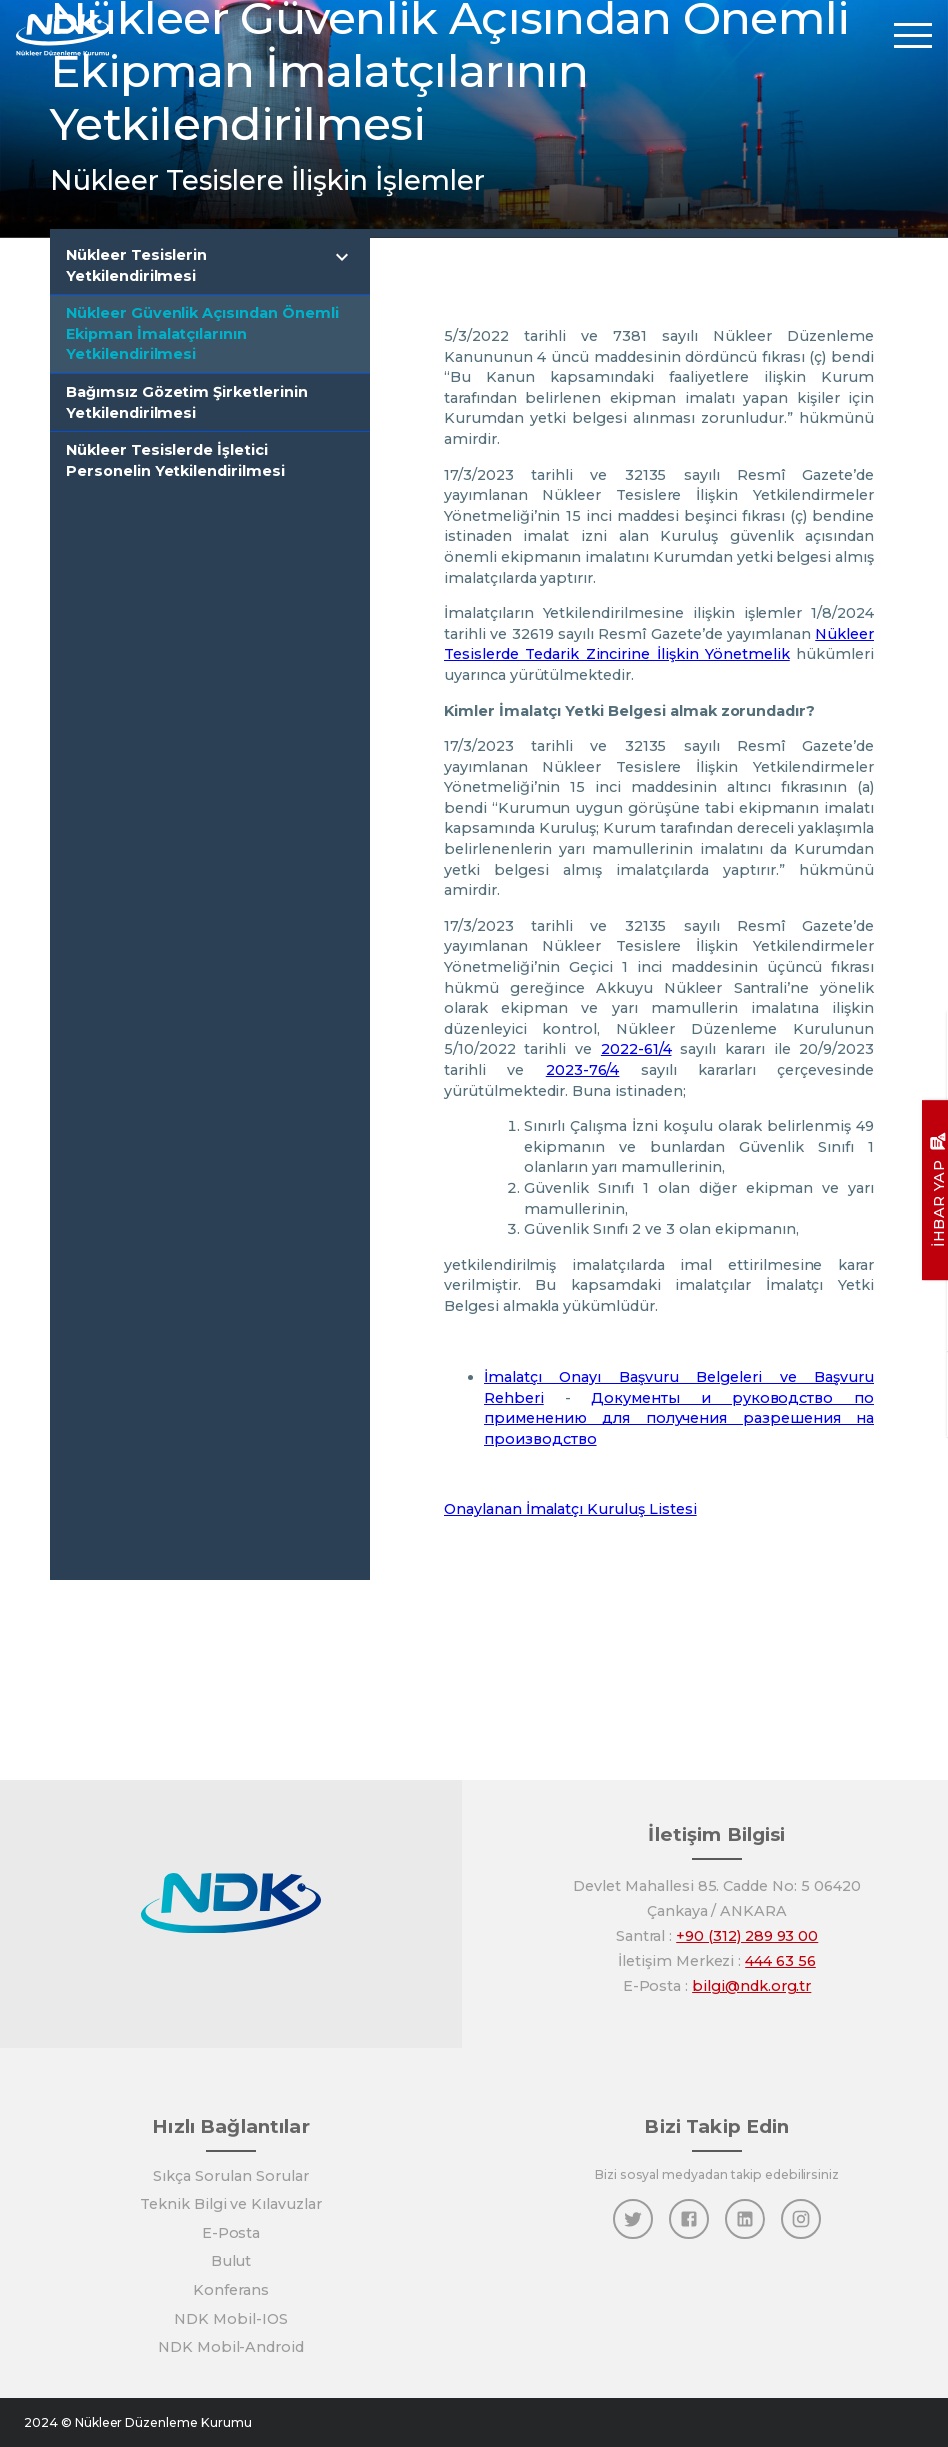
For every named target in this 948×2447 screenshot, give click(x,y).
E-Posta (231, 2233)
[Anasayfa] (63, 34)
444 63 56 (780, 1961)
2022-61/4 (636, 1049)
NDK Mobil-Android (231, 2347)
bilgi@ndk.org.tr (751, 1986)
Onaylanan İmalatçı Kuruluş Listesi (570, 1509)
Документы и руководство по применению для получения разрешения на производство (679, 1418)
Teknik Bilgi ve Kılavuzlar (231, 2204)
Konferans (231, 2290)
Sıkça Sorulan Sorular (230, 2176)
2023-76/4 (583, 1070)
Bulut (231, 2261)
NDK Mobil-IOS (230, 2319)
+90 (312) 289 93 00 (747, 1936)
